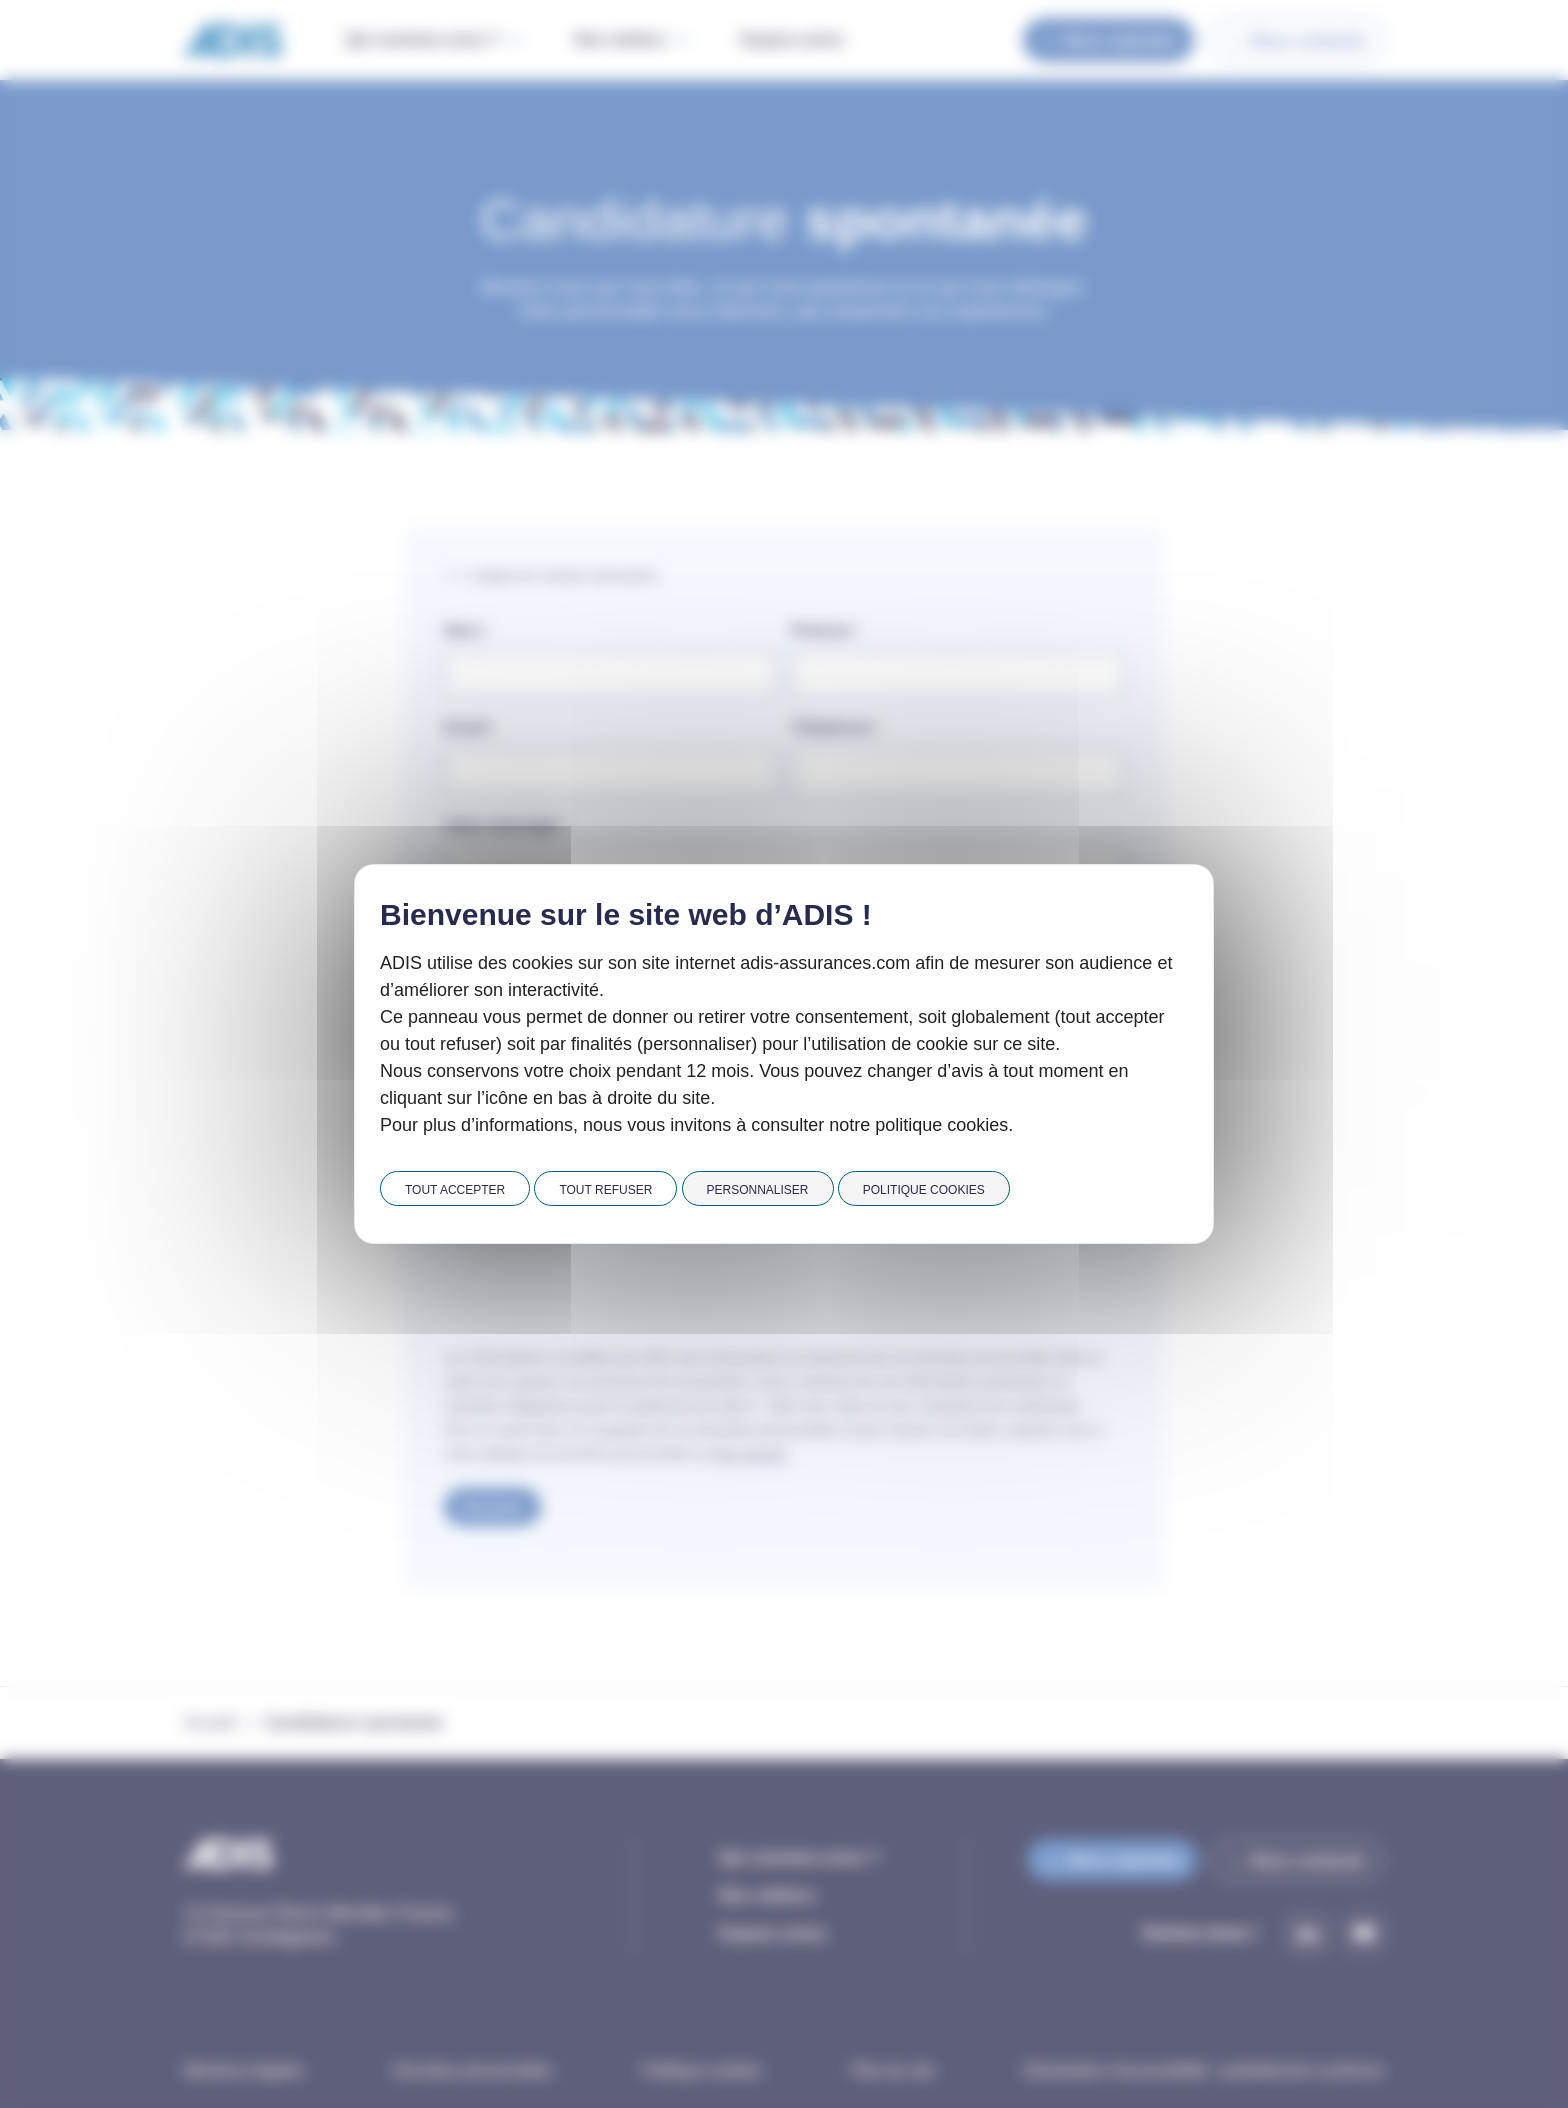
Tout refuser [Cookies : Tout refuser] (605, 1190)
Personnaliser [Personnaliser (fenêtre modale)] (758, 1190)
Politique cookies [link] (924, 1190)
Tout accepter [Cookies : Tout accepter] (455, 1190)
